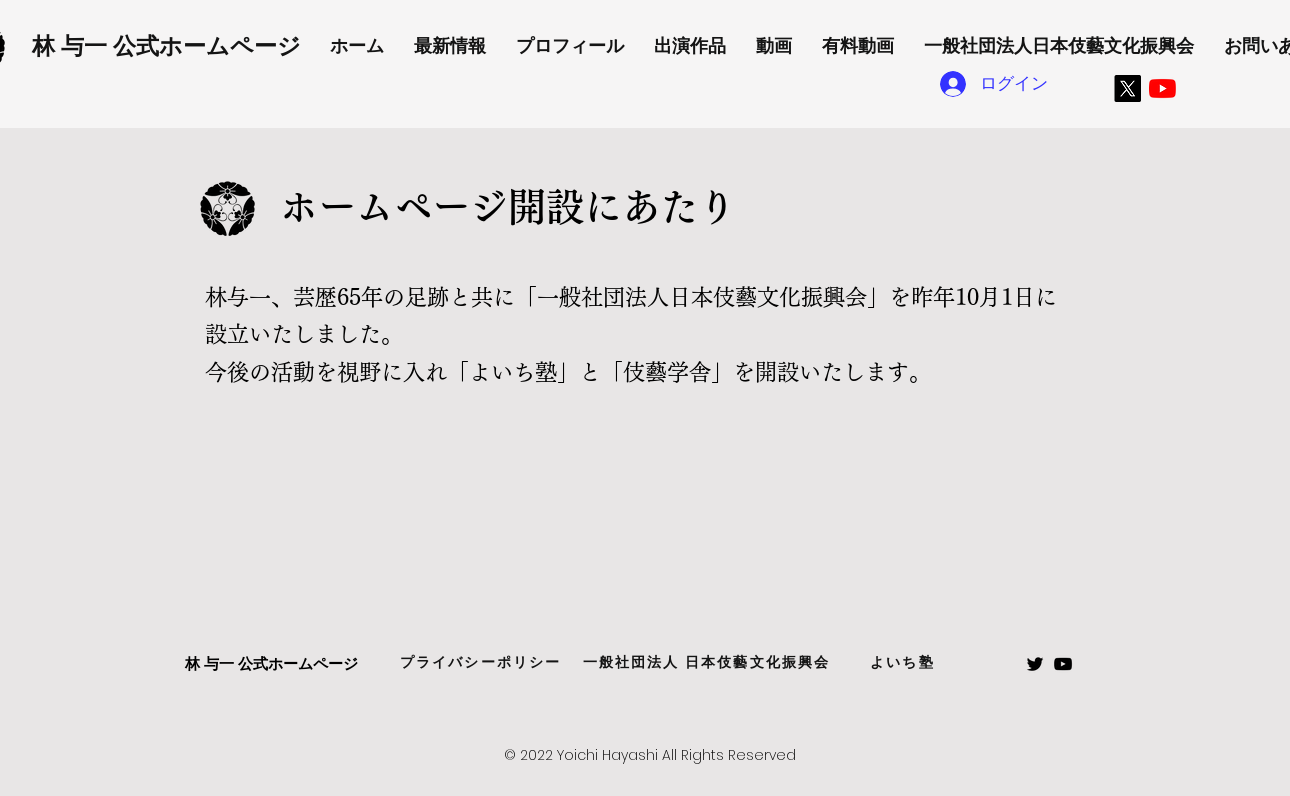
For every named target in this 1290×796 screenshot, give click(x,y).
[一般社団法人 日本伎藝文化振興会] (706, 663)
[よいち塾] (902, 663)
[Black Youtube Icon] (1063, 664)
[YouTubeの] (1162, 88)
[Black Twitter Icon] (1035, 664)
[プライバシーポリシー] (480, 663)
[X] (1127, 88)
